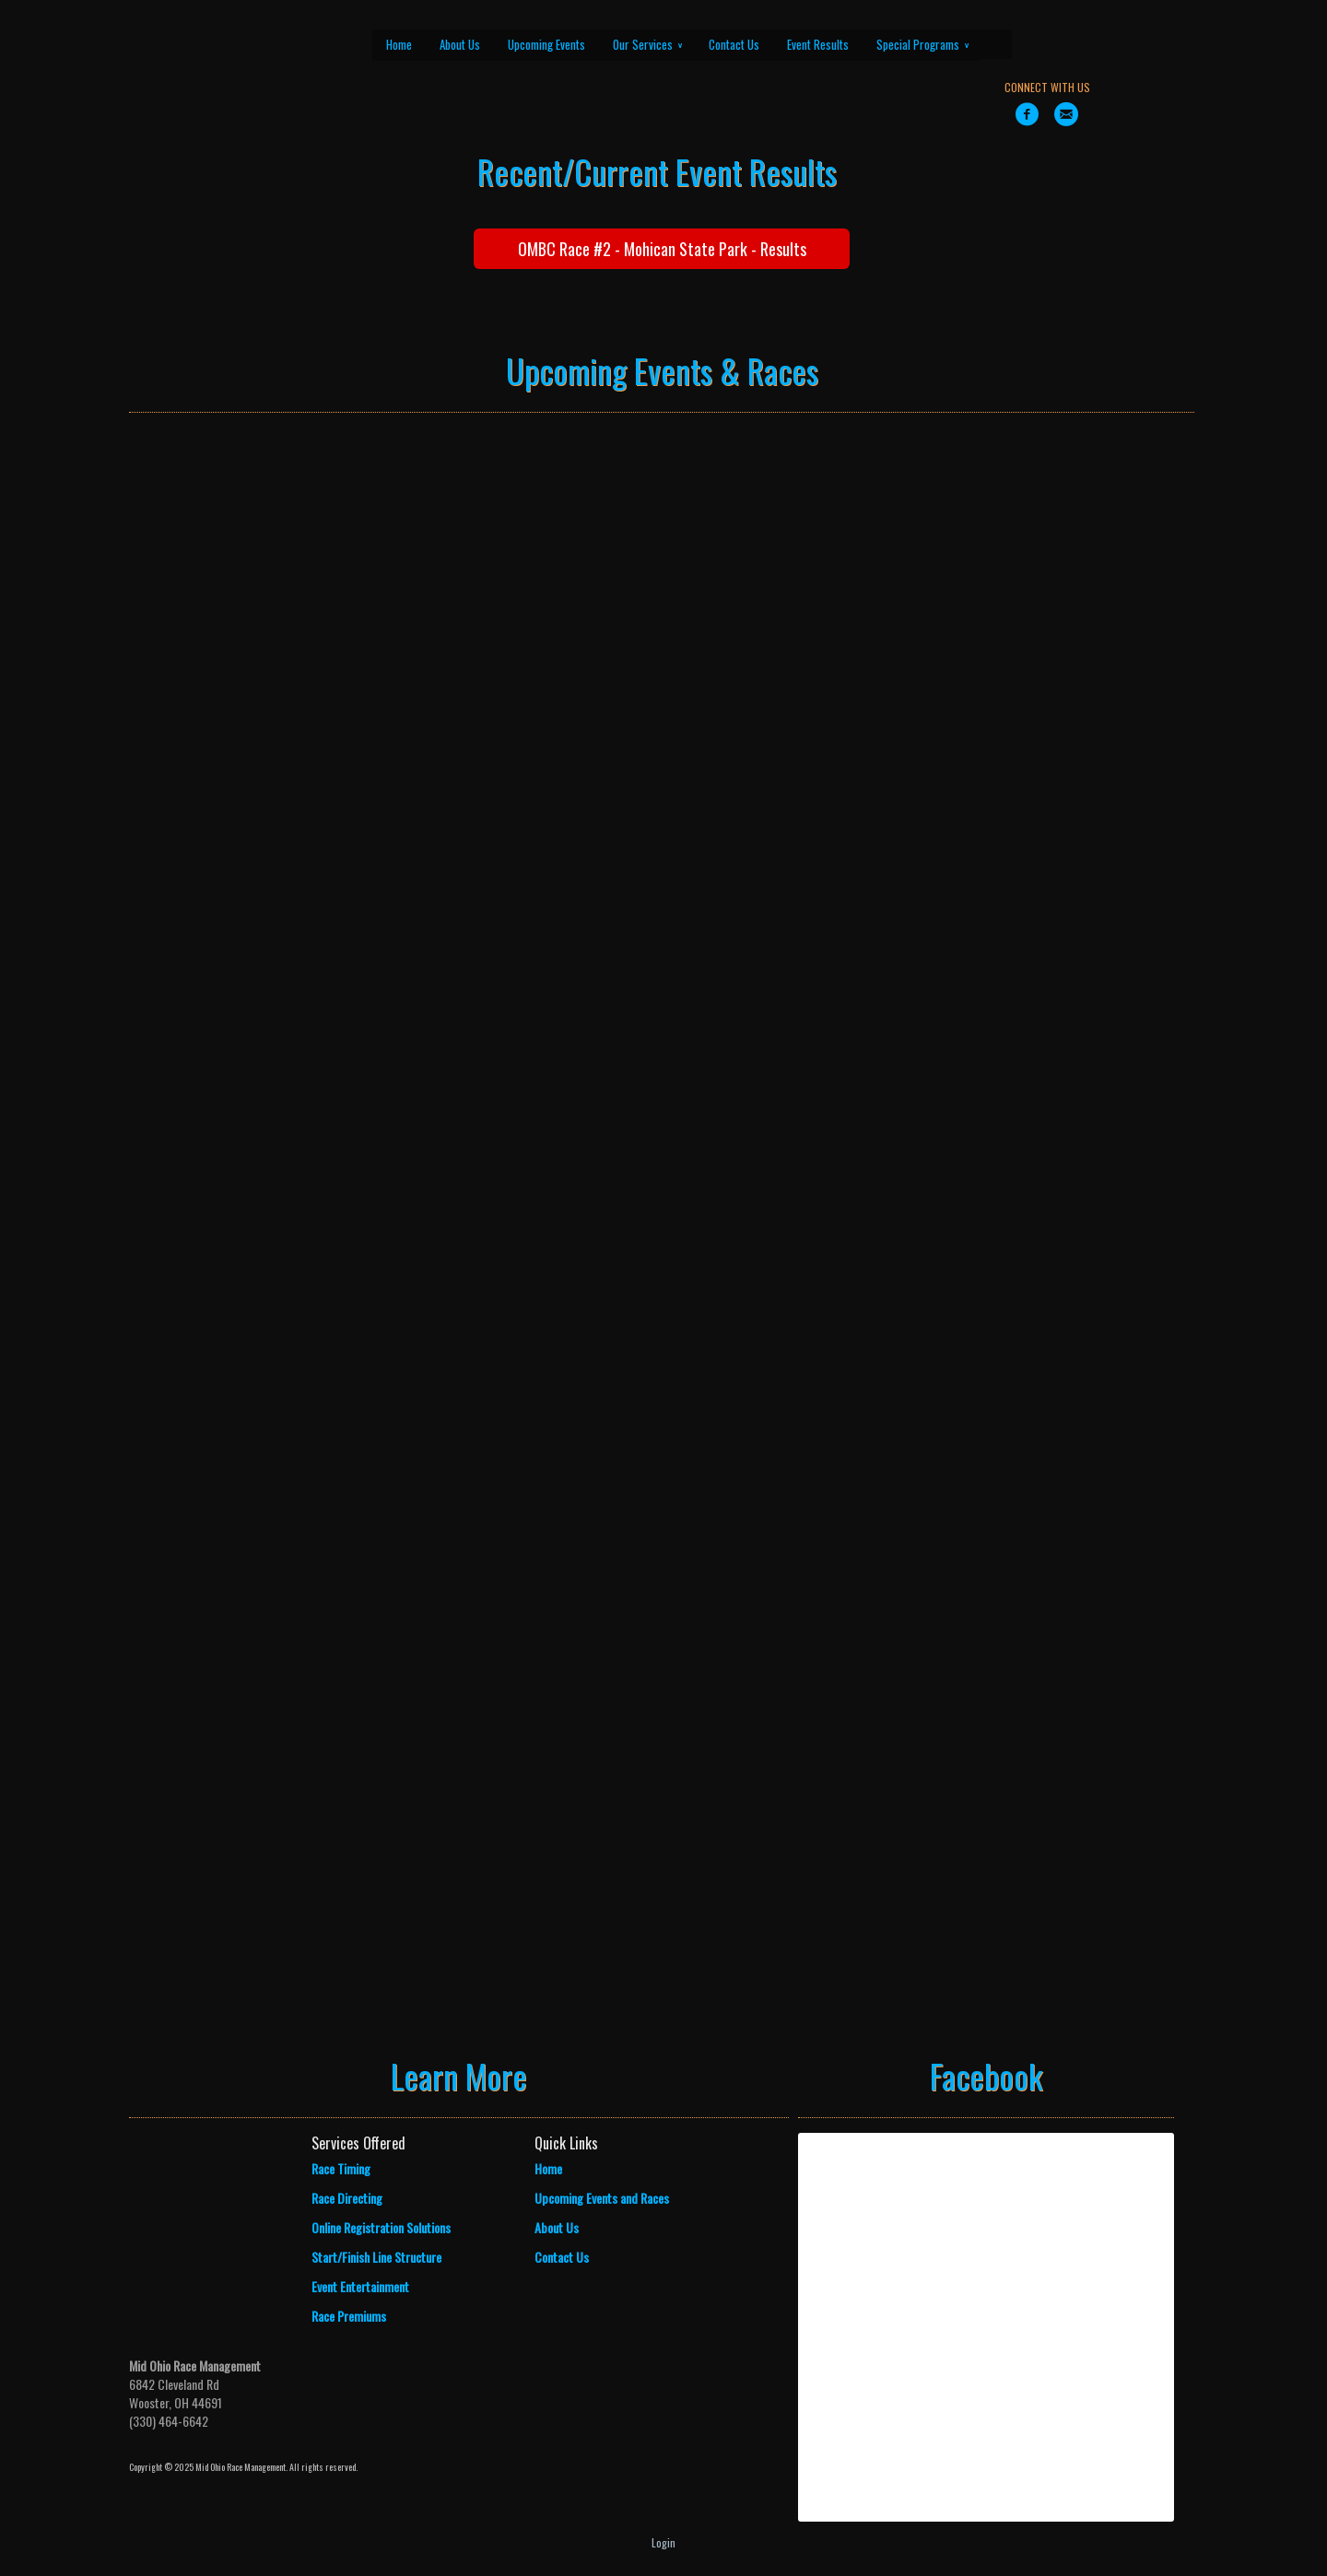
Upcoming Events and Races (601, 2197)
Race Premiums (348, 2315)
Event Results (818, 44)
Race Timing (340, 2168)
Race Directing (346, 2197)
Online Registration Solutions (381, 2227)
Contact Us (734, 44)
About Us (460, 44)
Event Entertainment (360, 2286)
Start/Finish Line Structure (376, 2256)
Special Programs (922, 44)
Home (399, 44)
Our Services (648, 44)
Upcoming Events (546, 44)
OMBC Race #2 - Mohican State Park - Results (662, 249)
